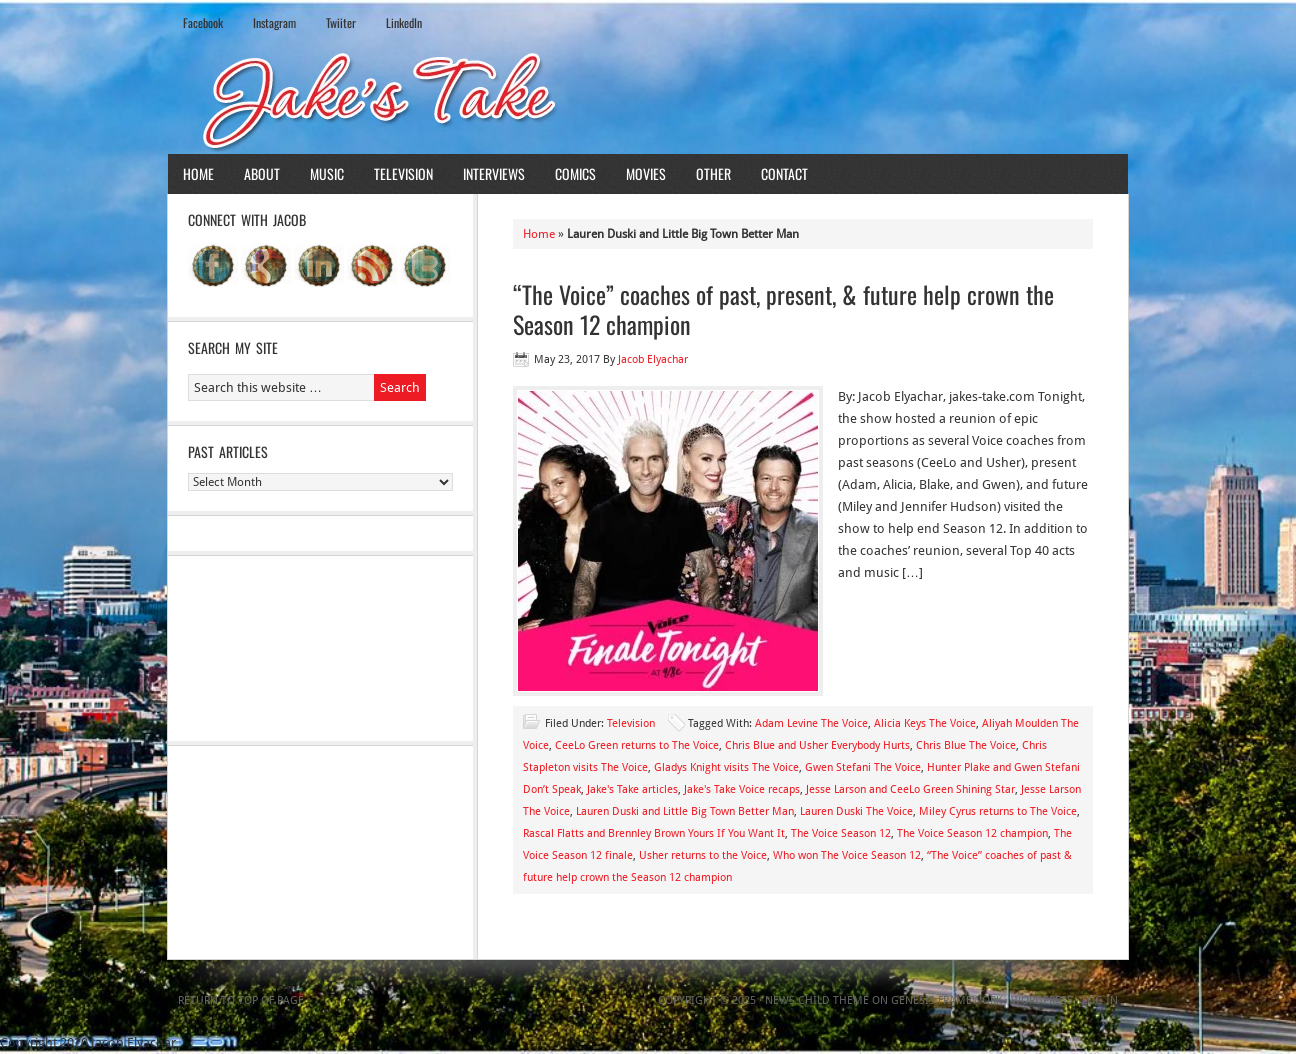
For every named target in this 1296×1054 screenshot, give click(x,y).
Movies (646, 173)
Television (403, 173)
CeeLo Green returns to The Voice (637, 745)
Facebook (203, 22)
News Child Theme (817, 1000)
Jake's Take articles (632, 789)
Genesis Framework (946, 1000)
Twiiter (341, 22)
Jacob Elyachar (653, 359)
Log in (1100, 1000)
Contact (784, 173)
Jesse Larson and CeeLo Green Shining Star (910, 789)
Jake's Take (648, 99)
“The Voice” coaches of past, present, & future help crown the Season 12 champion (783, 309)
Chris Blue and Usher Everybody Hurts (817, 745)
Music (327, 173)
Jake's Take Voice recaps (742, 789)
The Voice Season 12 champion (972, 833)
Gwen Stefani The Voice (863, 767)
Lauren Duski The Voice (856, 811)
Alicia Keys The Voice (925, 723)
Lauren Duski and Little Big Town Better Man (685, 811)
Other (713, 173)
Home (198, 173)
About (262, 173)
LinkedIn (404, 22)
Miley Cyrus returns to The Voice (998, 811)
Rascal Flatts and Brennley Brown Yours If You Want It (654, 833)
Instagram (274, 22)
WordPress (1042, 1000)
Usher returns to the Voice (703, 855)
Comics (575, 173)
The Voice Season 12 (841, 833)
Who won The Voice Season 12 (847, 855)
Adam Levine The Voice (811, 723)
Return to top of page (241, 1000)
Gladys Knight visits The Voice (726, 767)
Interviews (494, 173)
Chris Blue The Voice (966, 745)
